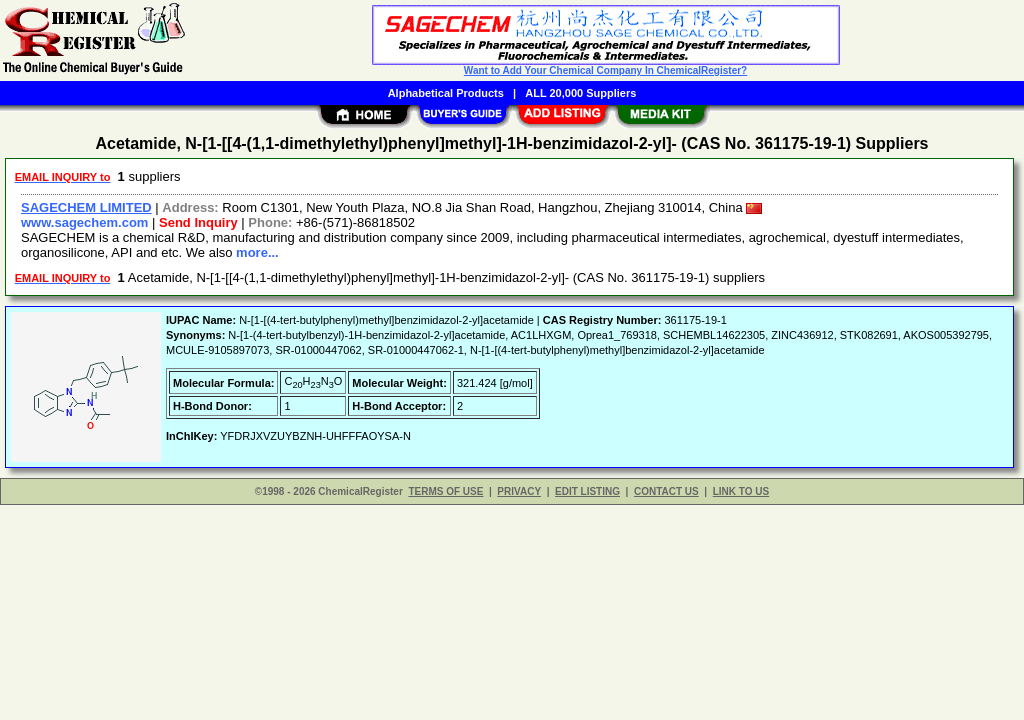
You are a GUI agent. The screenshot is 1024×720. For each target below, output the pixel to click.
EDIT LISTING (587, 491)
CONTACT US (666, 491)
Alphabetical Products (446, 93)
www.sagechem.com (84, 222)
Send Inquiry (198, 222)
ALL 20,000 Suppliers (580, 93)
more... (257, 252)
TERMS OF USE (445, 491)
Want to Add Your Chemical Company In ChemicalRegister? (605, 70)
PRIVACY (519, 491)
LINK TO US (741, 491)
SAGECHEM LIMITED (86, 207)
